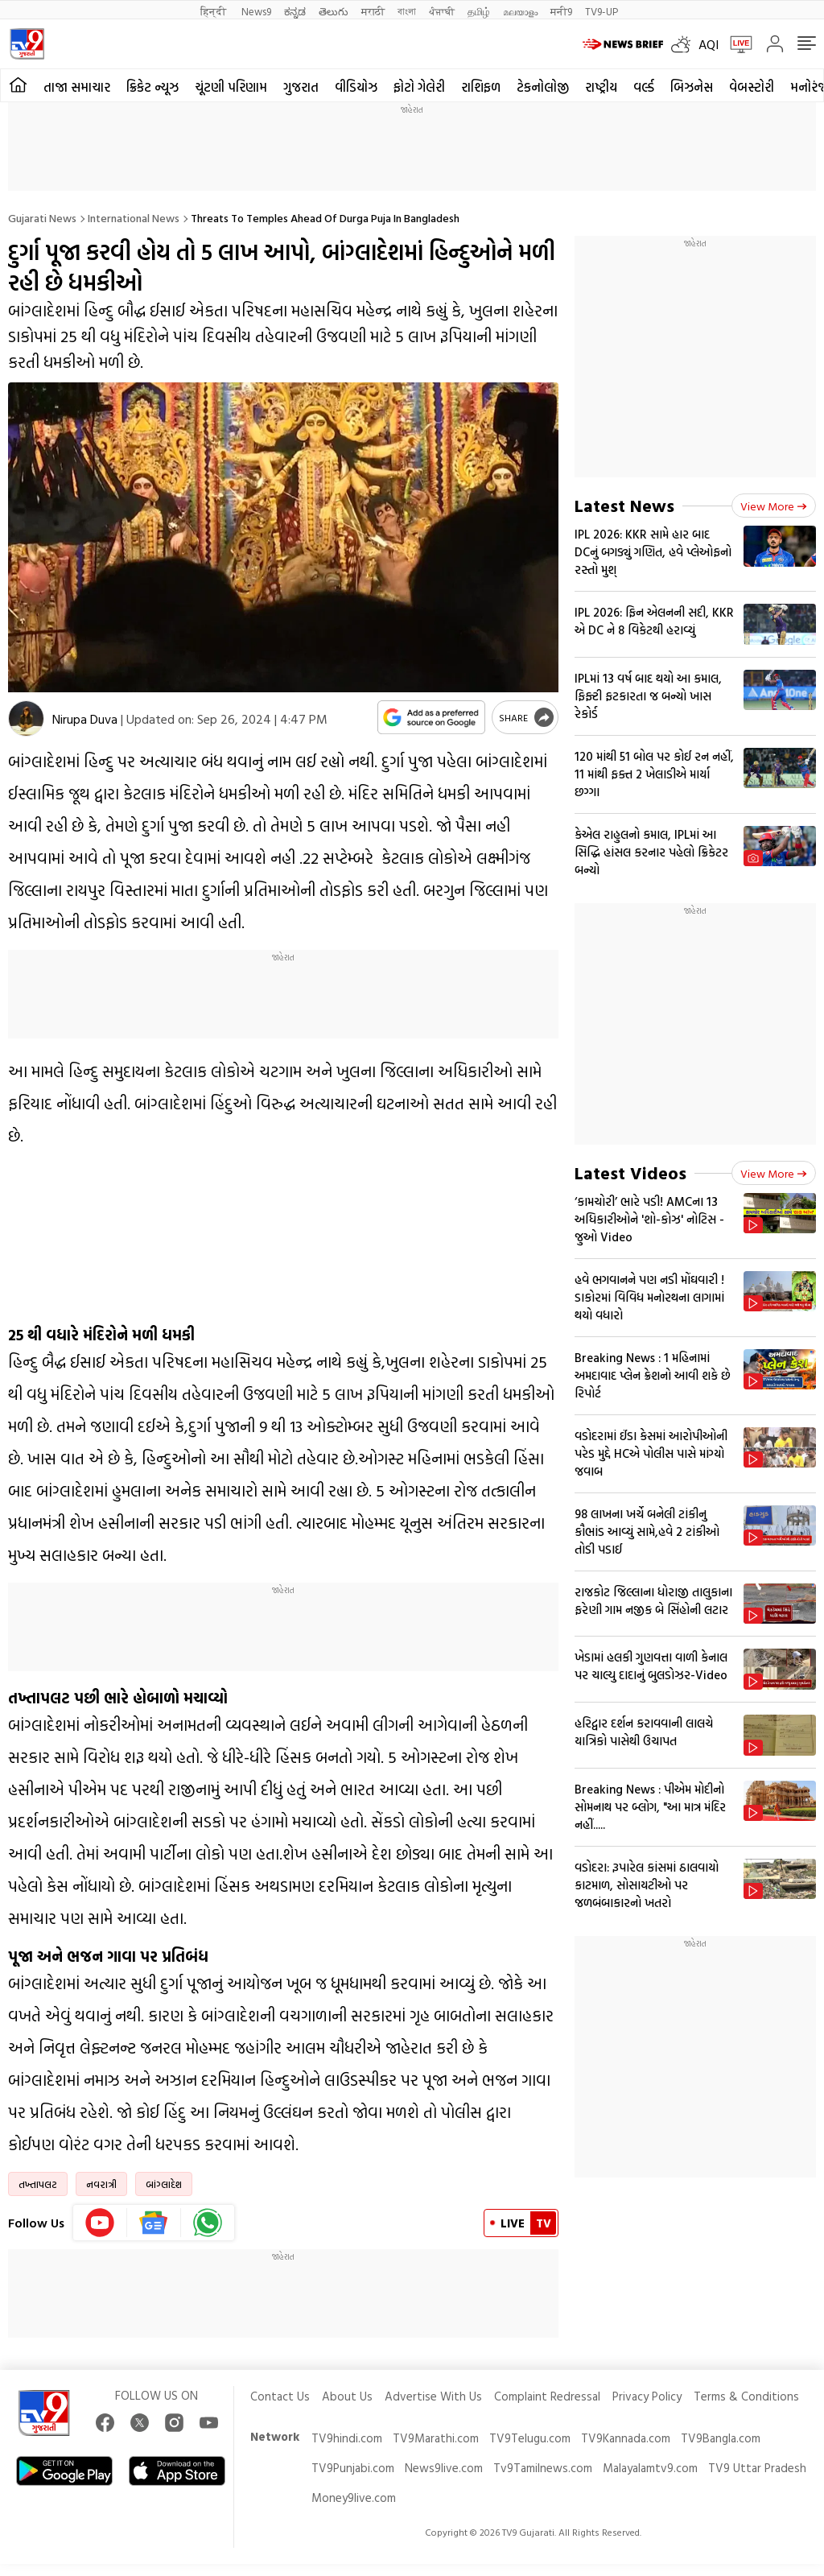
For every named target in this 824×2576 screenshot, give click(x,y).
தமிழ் (479, 11)
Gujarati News (42, 217)
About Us (347, 2396)
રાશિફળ (481, 87)
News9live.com (444, 2467)
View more (773, 505)
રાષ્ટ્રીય (601, 87)
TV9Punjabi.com (352, 2467)
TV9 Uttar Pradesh (757, 2467)
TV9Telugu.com (530, 2438)
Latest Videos (630, 1172)
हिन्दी (214, 11)
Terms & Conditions (746, 2396)
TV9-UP (601, 11)
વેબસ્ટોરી (751, 87)
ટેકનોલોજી (543, 87)
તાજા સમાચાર (76, 87)
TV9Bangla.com (720, 2438)
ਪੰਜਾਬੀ (442, 11)
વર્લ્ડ (643, 87)
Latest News (624, 505)
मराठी (373, 11)
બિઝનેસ (691, 87)
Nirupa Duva (84, 719)
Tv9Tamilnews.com (542, 2467)
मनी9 (561, 11)
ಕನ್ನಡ (295, 11)
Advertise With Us (433, 2396)
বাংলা (407, 11)
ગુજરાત (301, 87)
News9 (256, 11)
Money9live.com (353, 2497)
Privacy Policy (647, 2396)
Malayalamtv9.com (650, 2467)
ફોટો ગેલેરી (419, 87)
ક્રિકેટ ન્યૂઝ (152, 87)
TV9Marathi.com (436, 2438)
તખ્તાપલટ (38, 2184)
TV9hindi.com (346, 2438)
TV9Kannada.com (625, 2438)
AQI (708, 44)
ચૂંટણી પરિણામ (231, 87)
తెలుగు (333, 11)
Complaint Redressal (547, 2396)
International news (133, 217)
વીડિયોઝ (356, 87)
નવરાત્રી (101, 2184)
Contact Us (280, 2396)
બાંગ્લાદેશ (164, 2184)
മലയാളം (520, 11)
